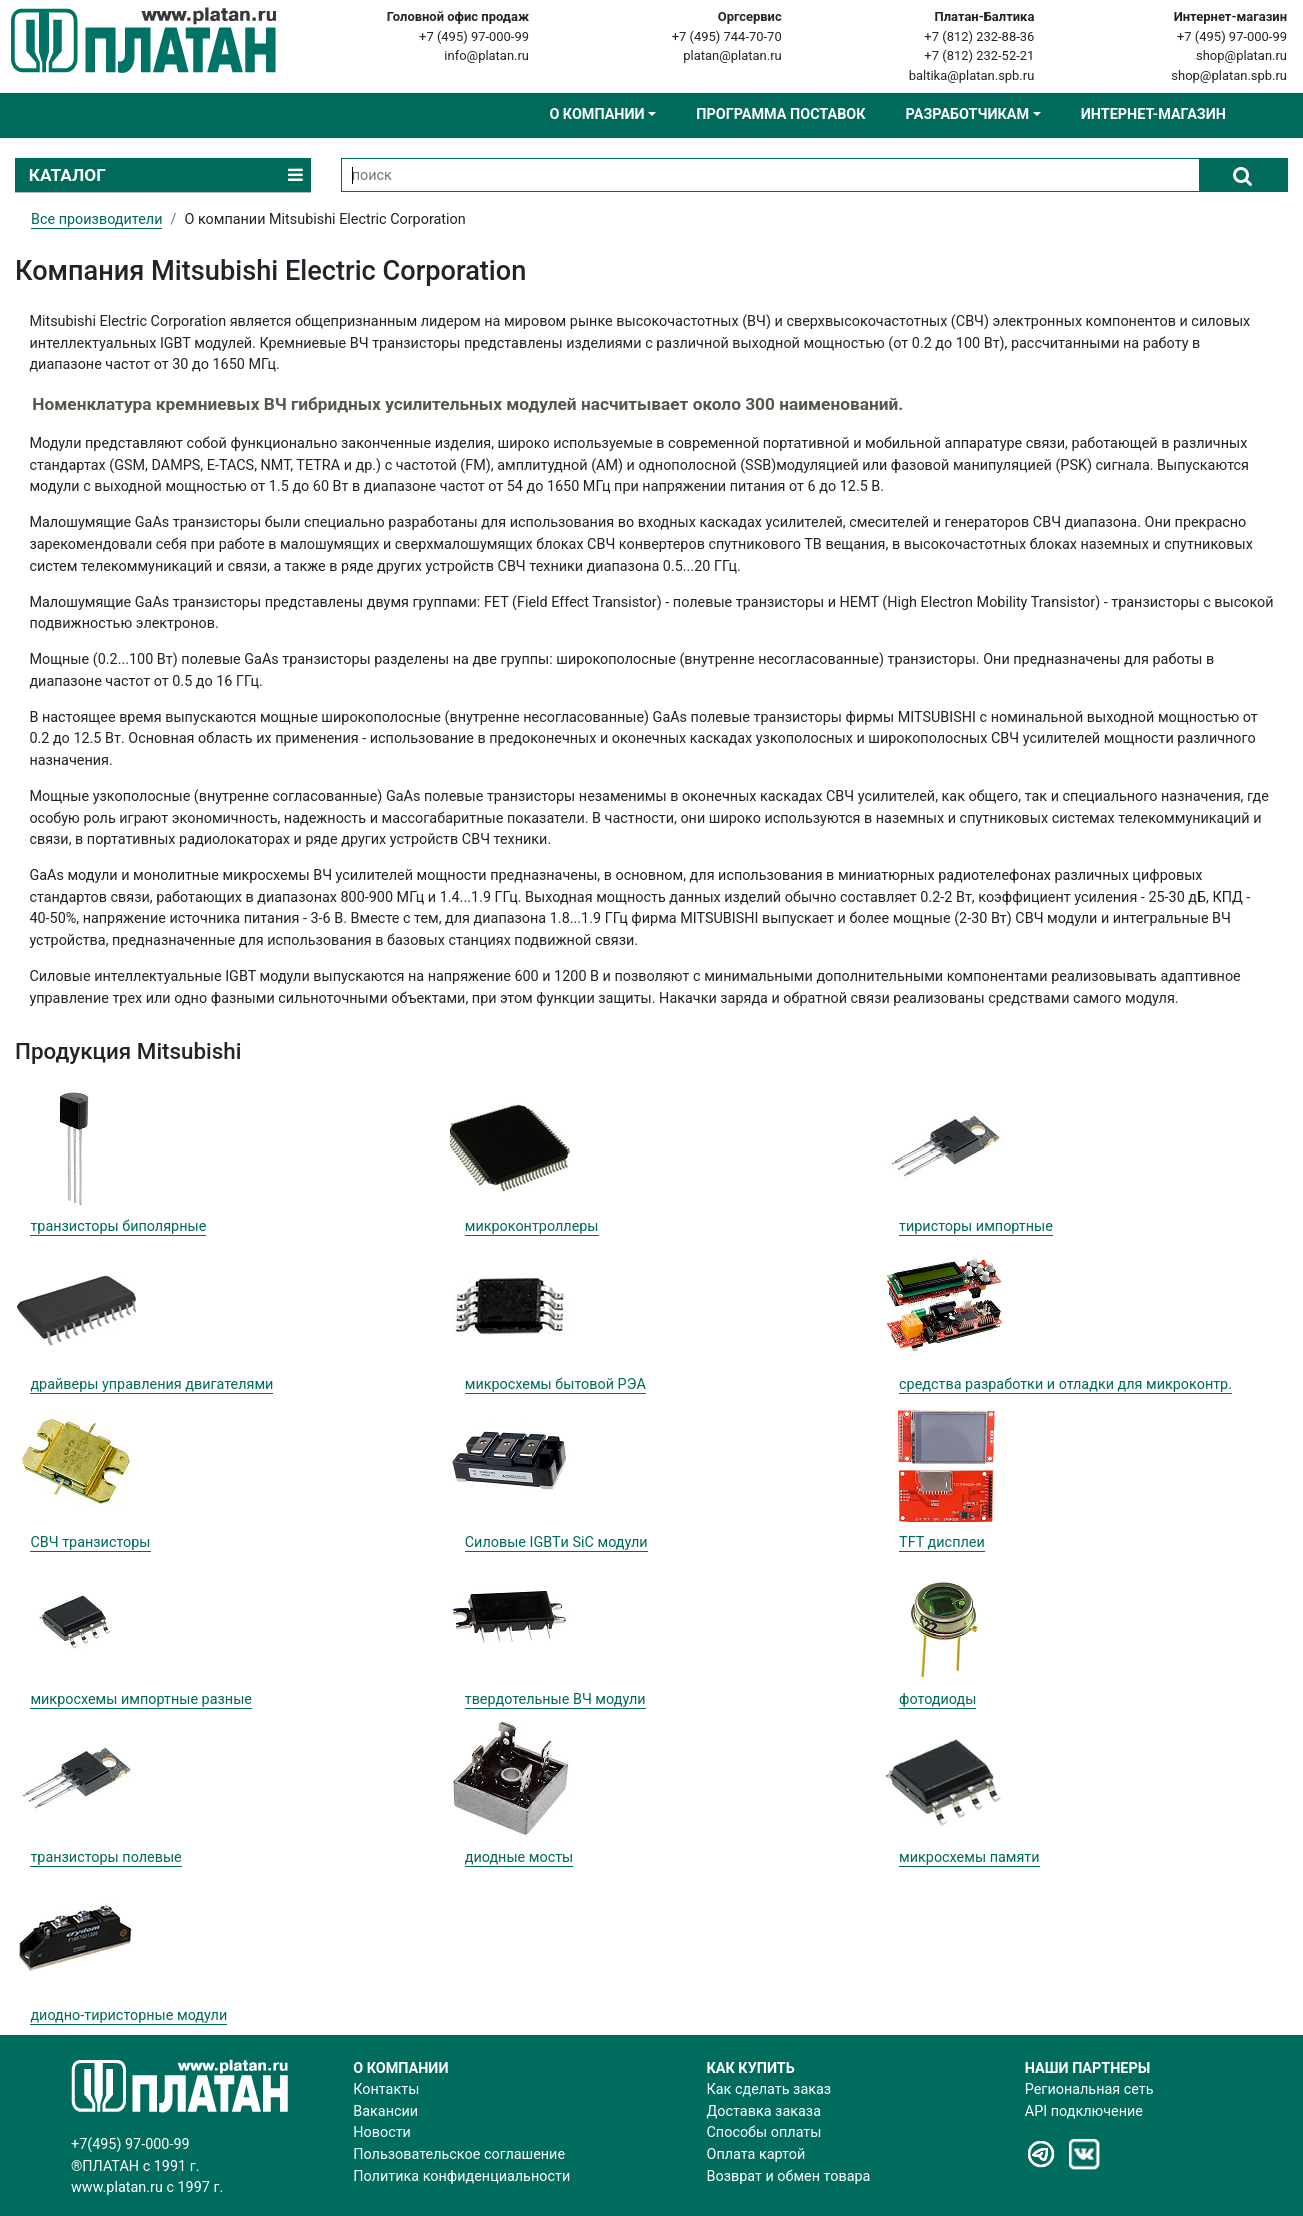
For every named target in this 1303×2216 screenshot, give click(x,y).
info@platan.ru (486, 55)
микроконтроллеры (532, 1226)
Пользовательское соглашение (459, 2154)
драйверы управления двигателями (151, 1384)
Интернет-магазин (1153, 114)
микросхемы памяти (969, 1857)
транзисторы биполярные (118, 1226)
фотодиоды (937, 1699)
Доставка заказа (764, 2111)
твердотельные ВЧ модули (555, 1699)
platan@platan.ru (732, 55)
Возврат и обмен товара (789, 2176)
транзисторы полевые (105, 1857)
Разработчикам (967, 114)
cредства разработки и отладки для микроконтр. (1065, 1384)
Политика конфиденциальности (461, 2176)
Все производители (96, 219)
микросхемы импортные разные (141, 1699)
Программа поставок (780, 114)
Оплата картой (756, 2154)
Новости (382, 2132)
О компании (596, 114)
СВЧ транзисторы (90, 1542)
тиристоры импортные (976, 1226)
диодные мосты (519, 1857)
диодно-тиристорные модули (128, 2015)
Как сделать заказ (769, 2089)
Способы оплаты (764, 2132)
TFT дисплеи (942, 1542)
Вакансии (385, 2111)
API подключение (1084, 2111)
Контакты (386, 2089)
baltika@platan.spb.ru (972, 75)
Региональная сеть (1089, 2089)
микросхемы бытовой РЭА (555, 1384)
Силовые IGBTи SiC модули (556, 1542)
